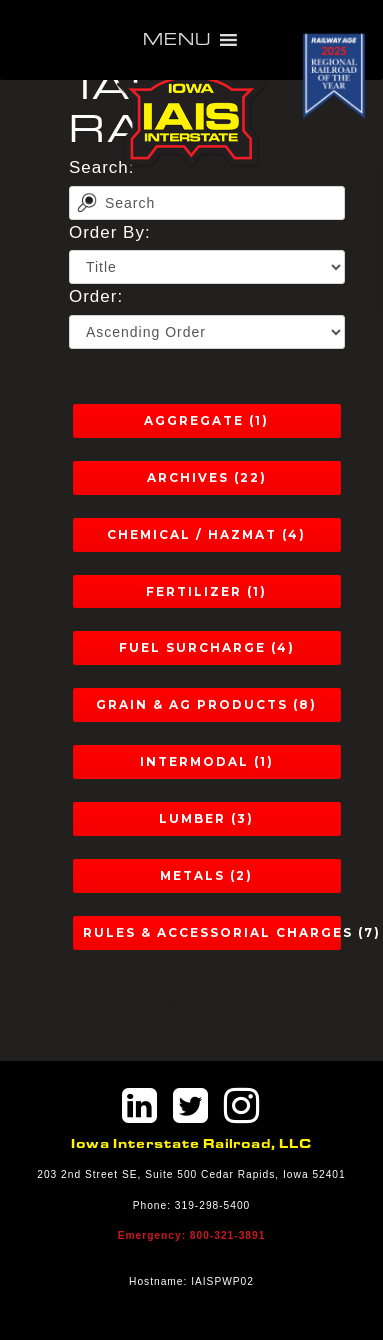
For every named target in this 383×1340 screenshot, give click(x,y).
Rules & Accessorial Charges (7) (212, 932)
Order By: (110, 232)
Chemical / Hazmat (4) (206, 534)
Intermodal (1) (207, 761)
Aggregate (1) (206, 420)
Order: (96, 296)
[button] (177, 40)
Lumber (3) (206, 818)
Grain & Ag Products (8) (206, 704)
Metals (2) (206, 875)
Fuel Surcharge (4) (207, 647)
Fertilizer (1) (206, 591)
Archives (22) (207, 477)
